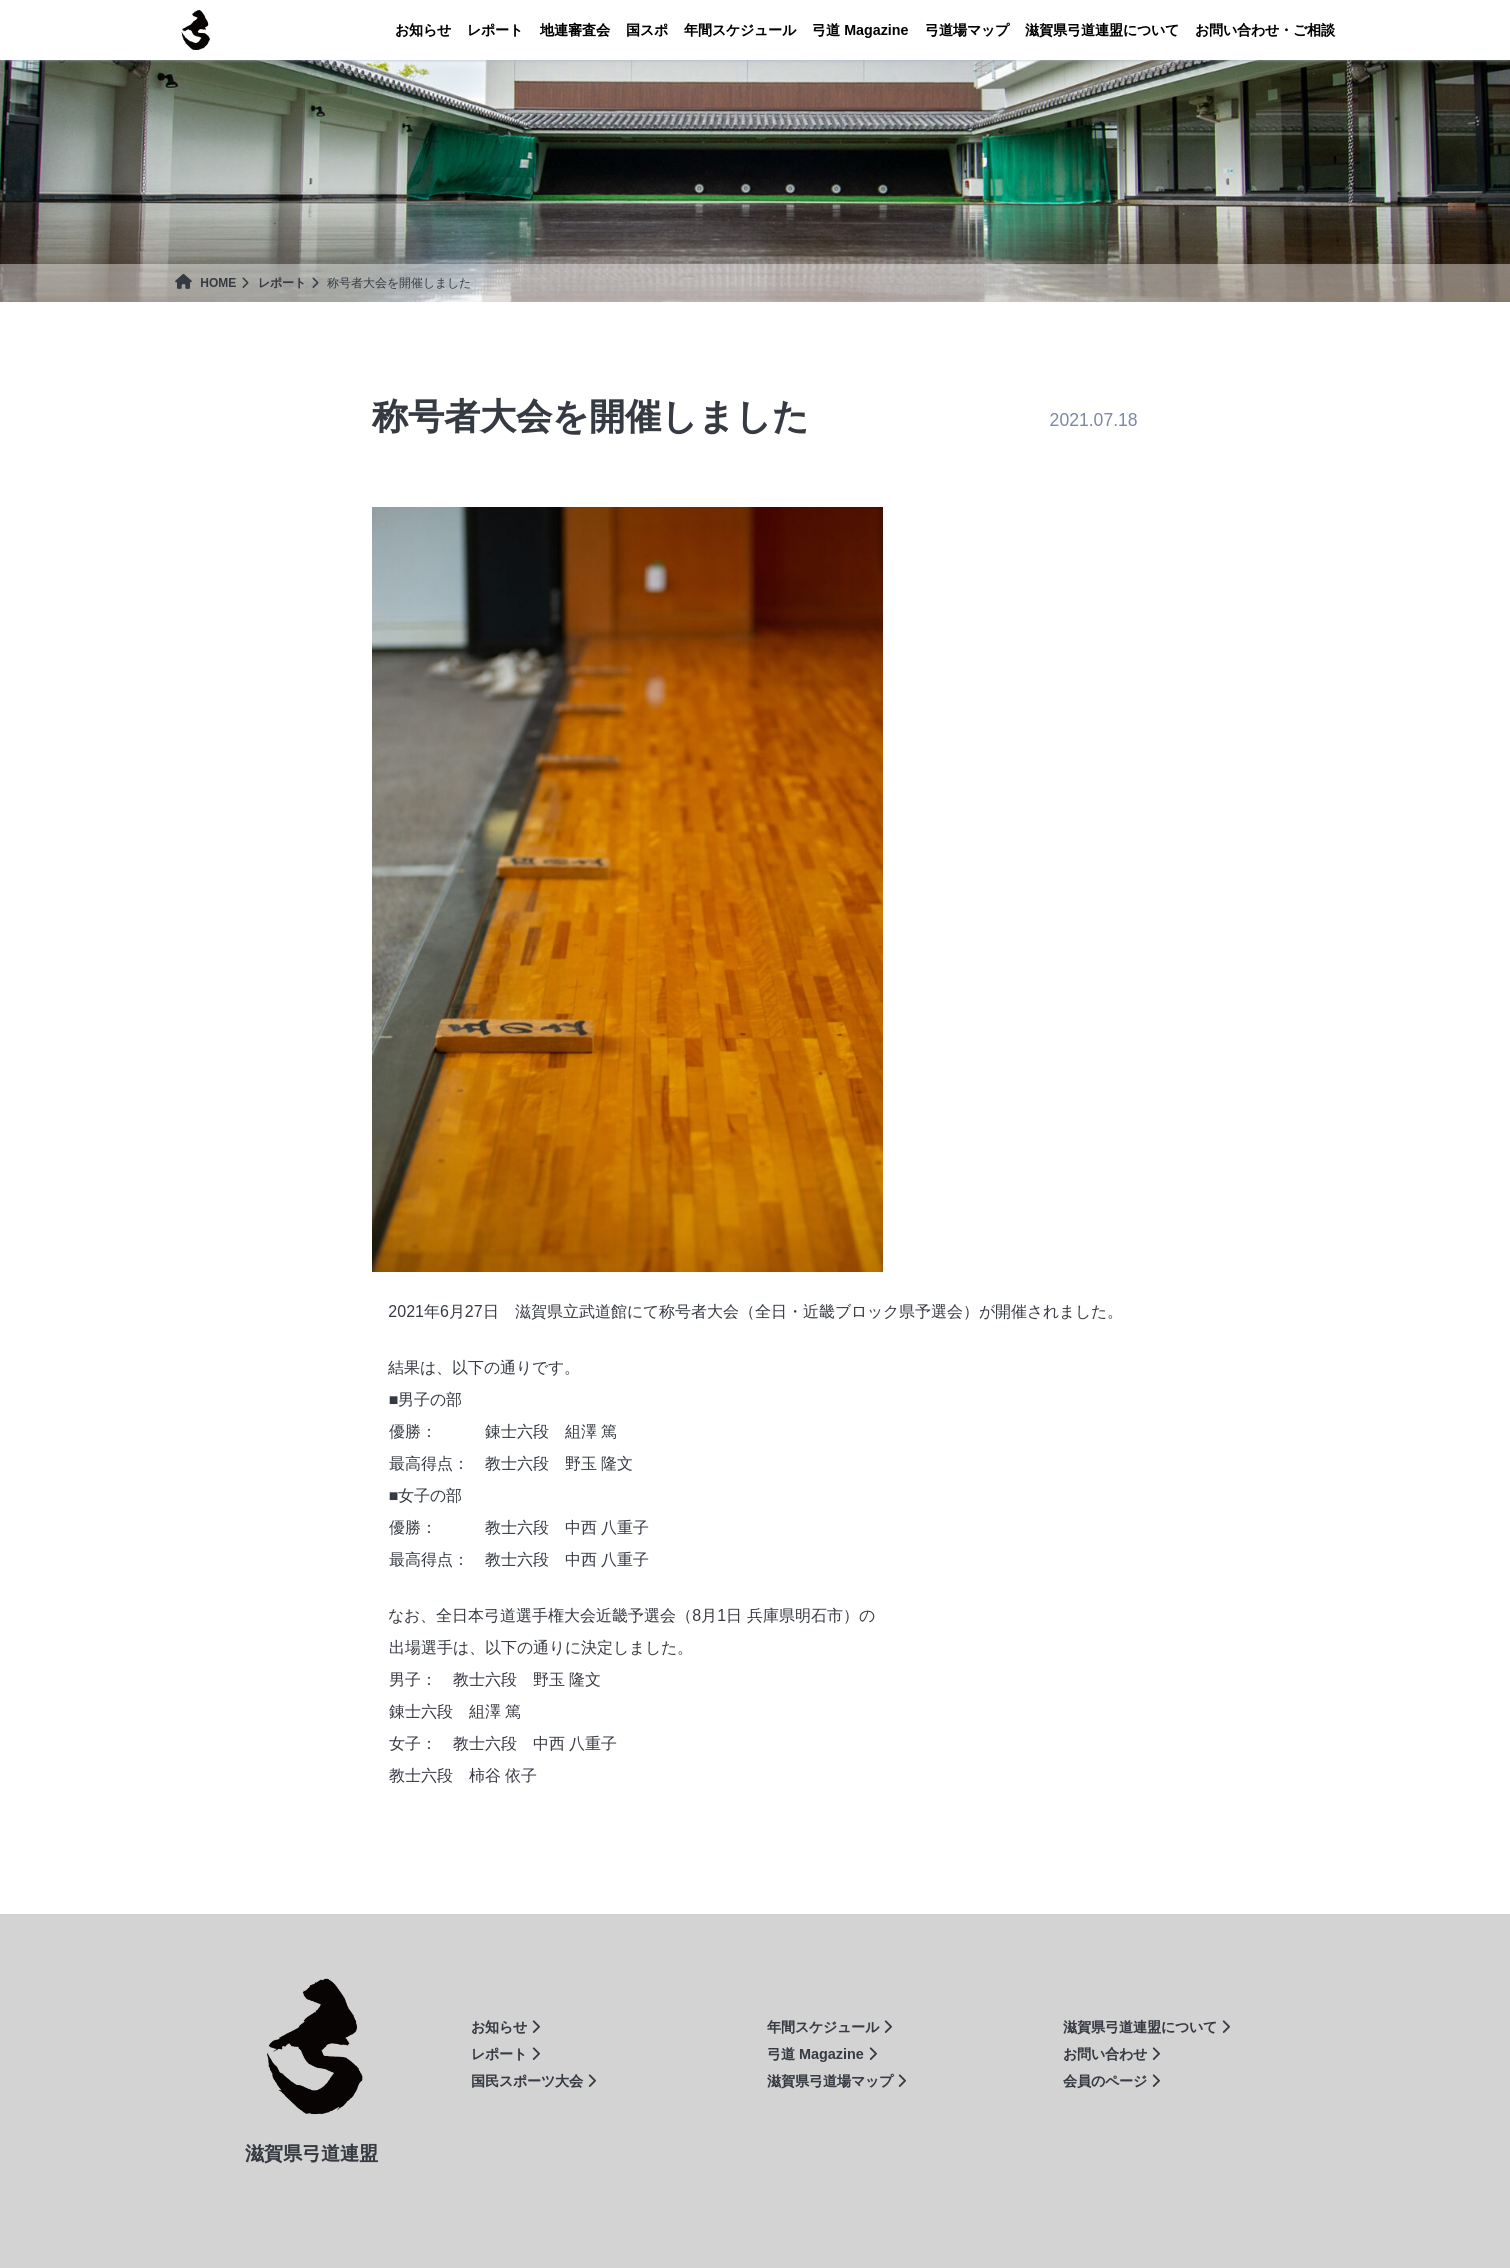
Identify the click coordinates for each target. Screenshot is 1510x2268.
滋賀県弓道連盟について (1146, 2027)
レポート (495, 30)
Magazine (860, 30)
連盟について (1102, 30)
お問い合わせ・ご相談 (1265, 30)
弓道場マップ (967, 30)
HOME (205, 283)
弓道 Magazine (822, 2054)
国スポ (647, 30)
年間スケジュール (740, 30)
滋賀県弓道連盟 (195, 30)
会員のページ (1111, 2081)
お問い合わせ (1111, 2054)
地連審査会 (575, 30)
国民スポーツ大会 (533, 2081)
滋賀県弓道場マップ (836, 2081)
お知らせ (423, 30)
